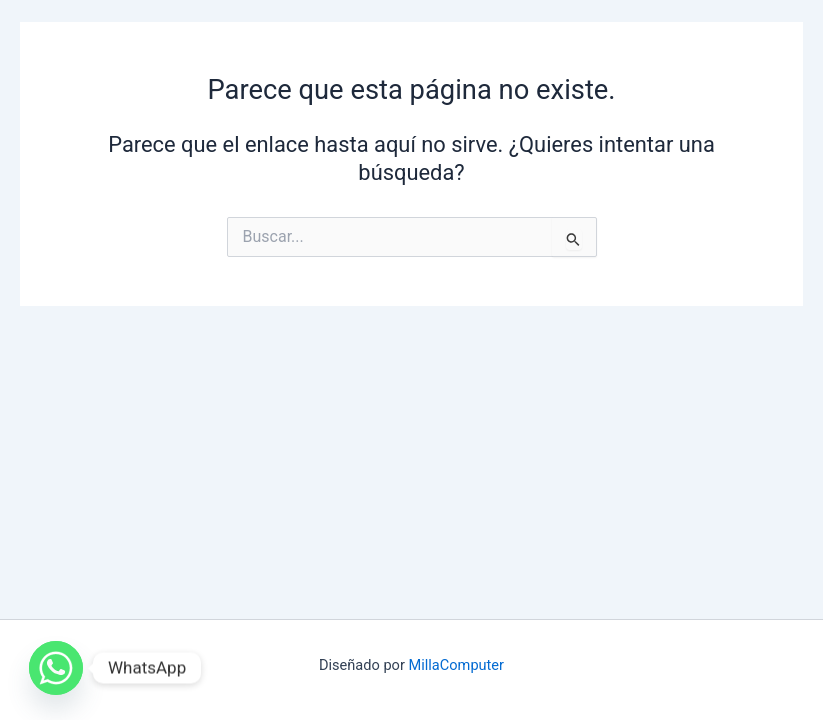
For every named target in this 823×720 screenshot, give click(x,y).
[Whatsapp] (56, 668)
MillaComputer (457, 665)
